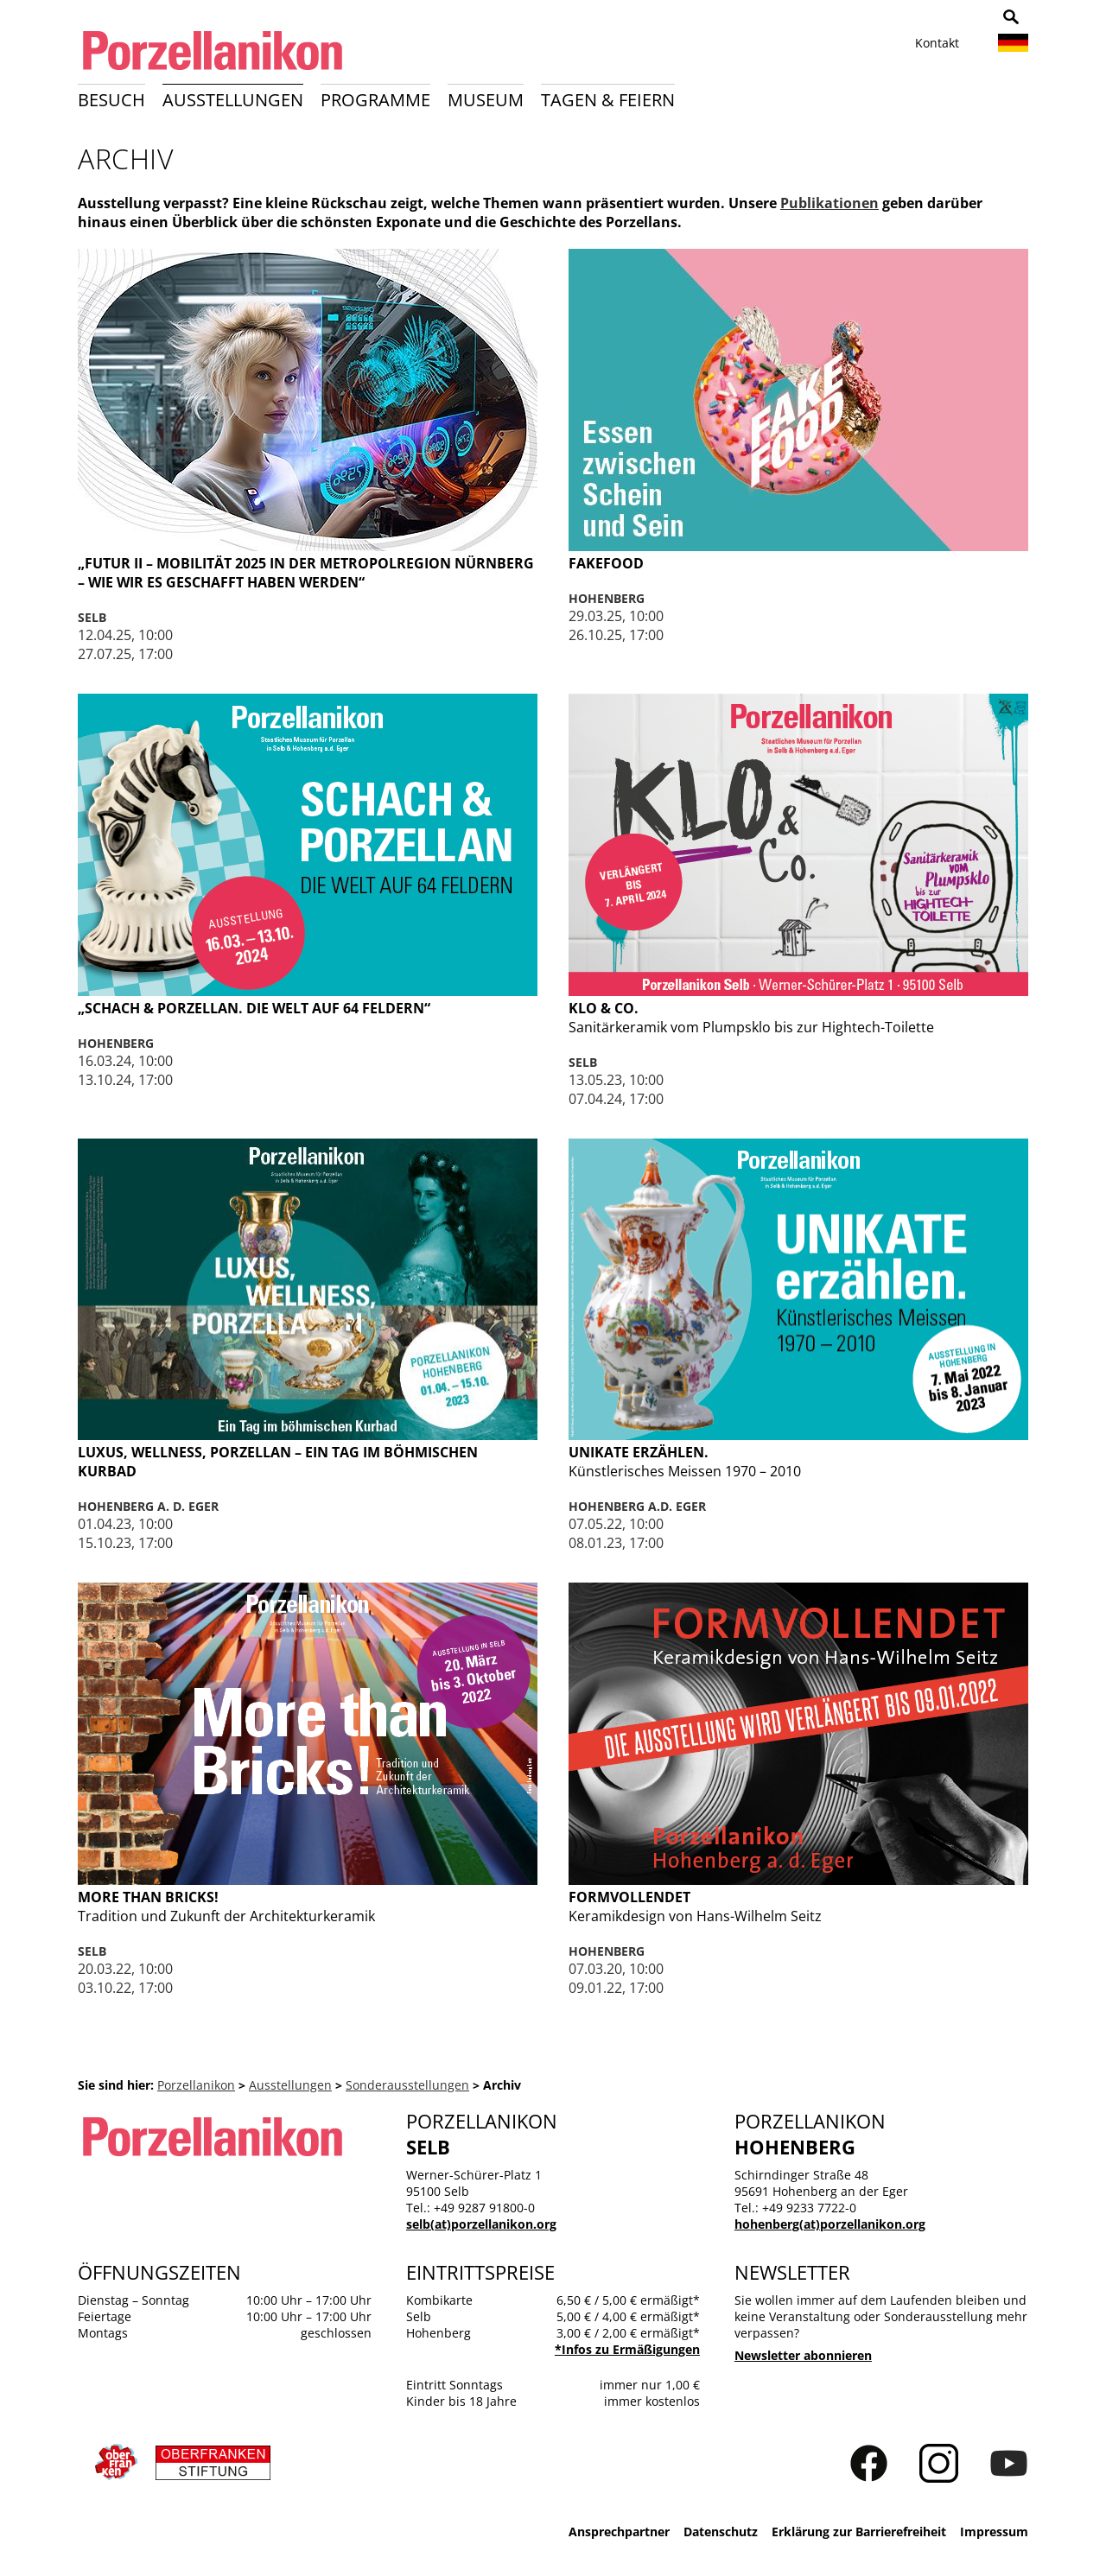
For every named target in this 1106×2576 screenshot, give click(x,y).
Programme (375, 99)
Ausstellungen (232, 99)
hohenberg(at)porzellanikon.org (829, 2224)
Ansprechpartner (619, 2531)
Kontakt (937, 43)
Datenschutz (720, 2531)
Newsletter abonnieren (803, 2355)
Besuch (111, 99)
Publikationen (829, 203)
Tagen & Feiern (608, 99)
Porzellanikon (196, 2085)
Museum (486, 99)
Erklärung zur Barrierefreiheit (859, 2531)
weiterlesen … (307, 611)
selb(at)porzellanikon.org (481, 2224)
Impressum (994, 2531)
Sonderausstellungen (407, 2085)
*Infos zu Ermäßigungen (627, 2349)
